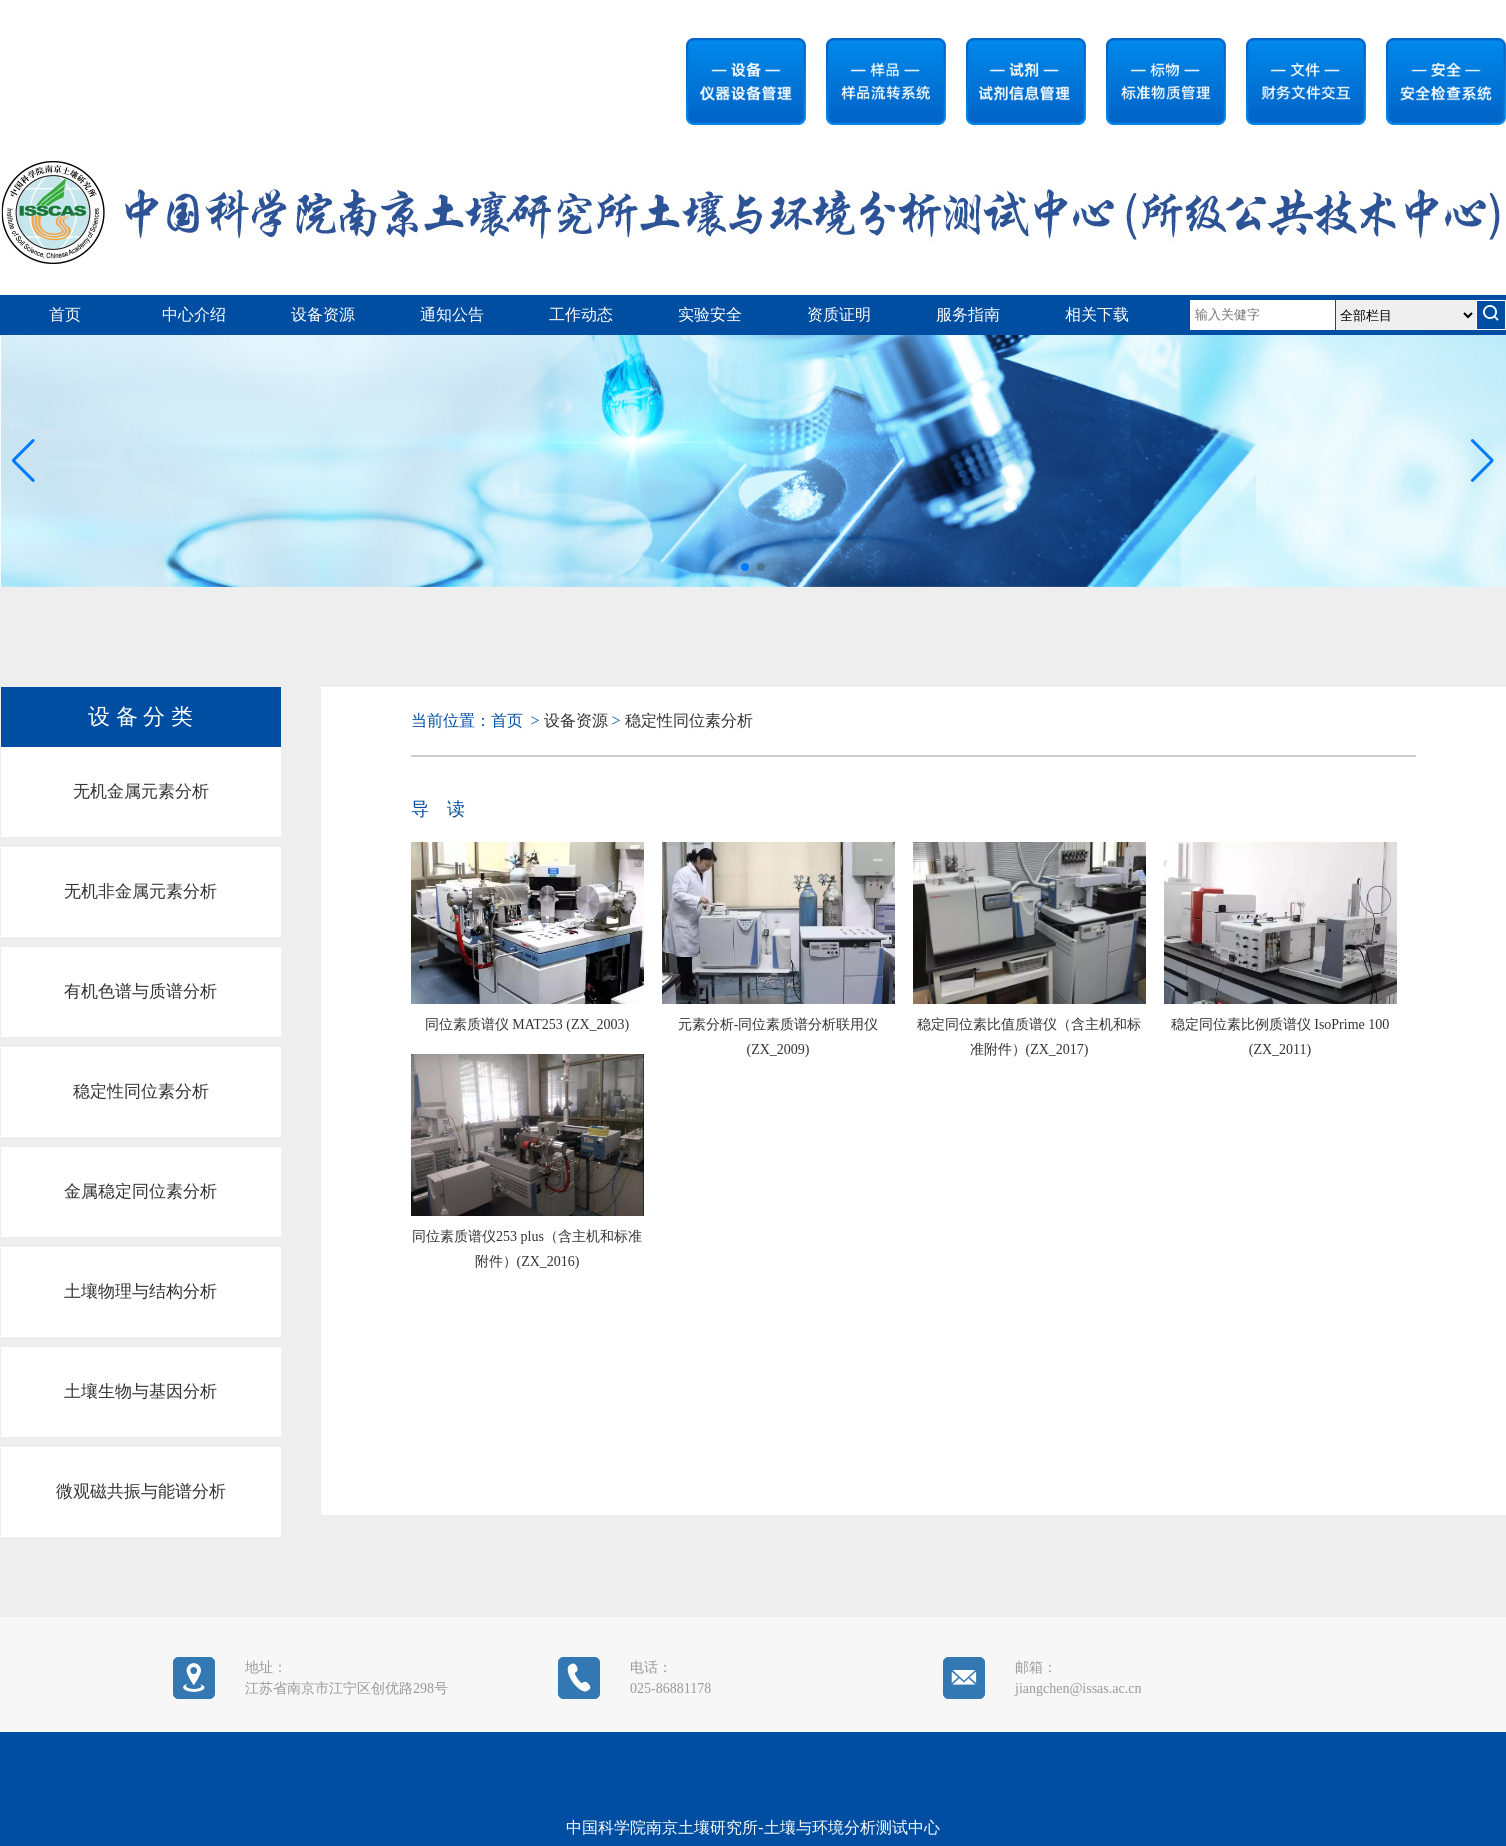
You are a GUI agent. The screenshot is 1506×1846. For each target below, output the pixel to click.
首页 (65, 314)
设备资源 (323, 314)
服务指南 (968, 314)
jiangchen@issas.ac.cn (1078, 1688)
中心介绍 (194, 314)
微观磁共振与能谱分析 (141, 1491)
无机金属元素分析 (141, 791)
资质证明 (839, 314)
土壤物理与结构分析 (140, 1291)
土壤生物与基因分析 (140, 1391)
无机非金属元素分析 (140, 891)
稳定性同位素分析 (141, 1091)
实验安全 (710, 314)
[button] (1482, 461)
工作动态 (581, 314)
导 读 (438, 809)
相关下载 (1097, 314)
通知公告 (452, 314)
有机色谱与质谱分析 (140, 991)
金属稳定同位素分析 (140, 1191)
